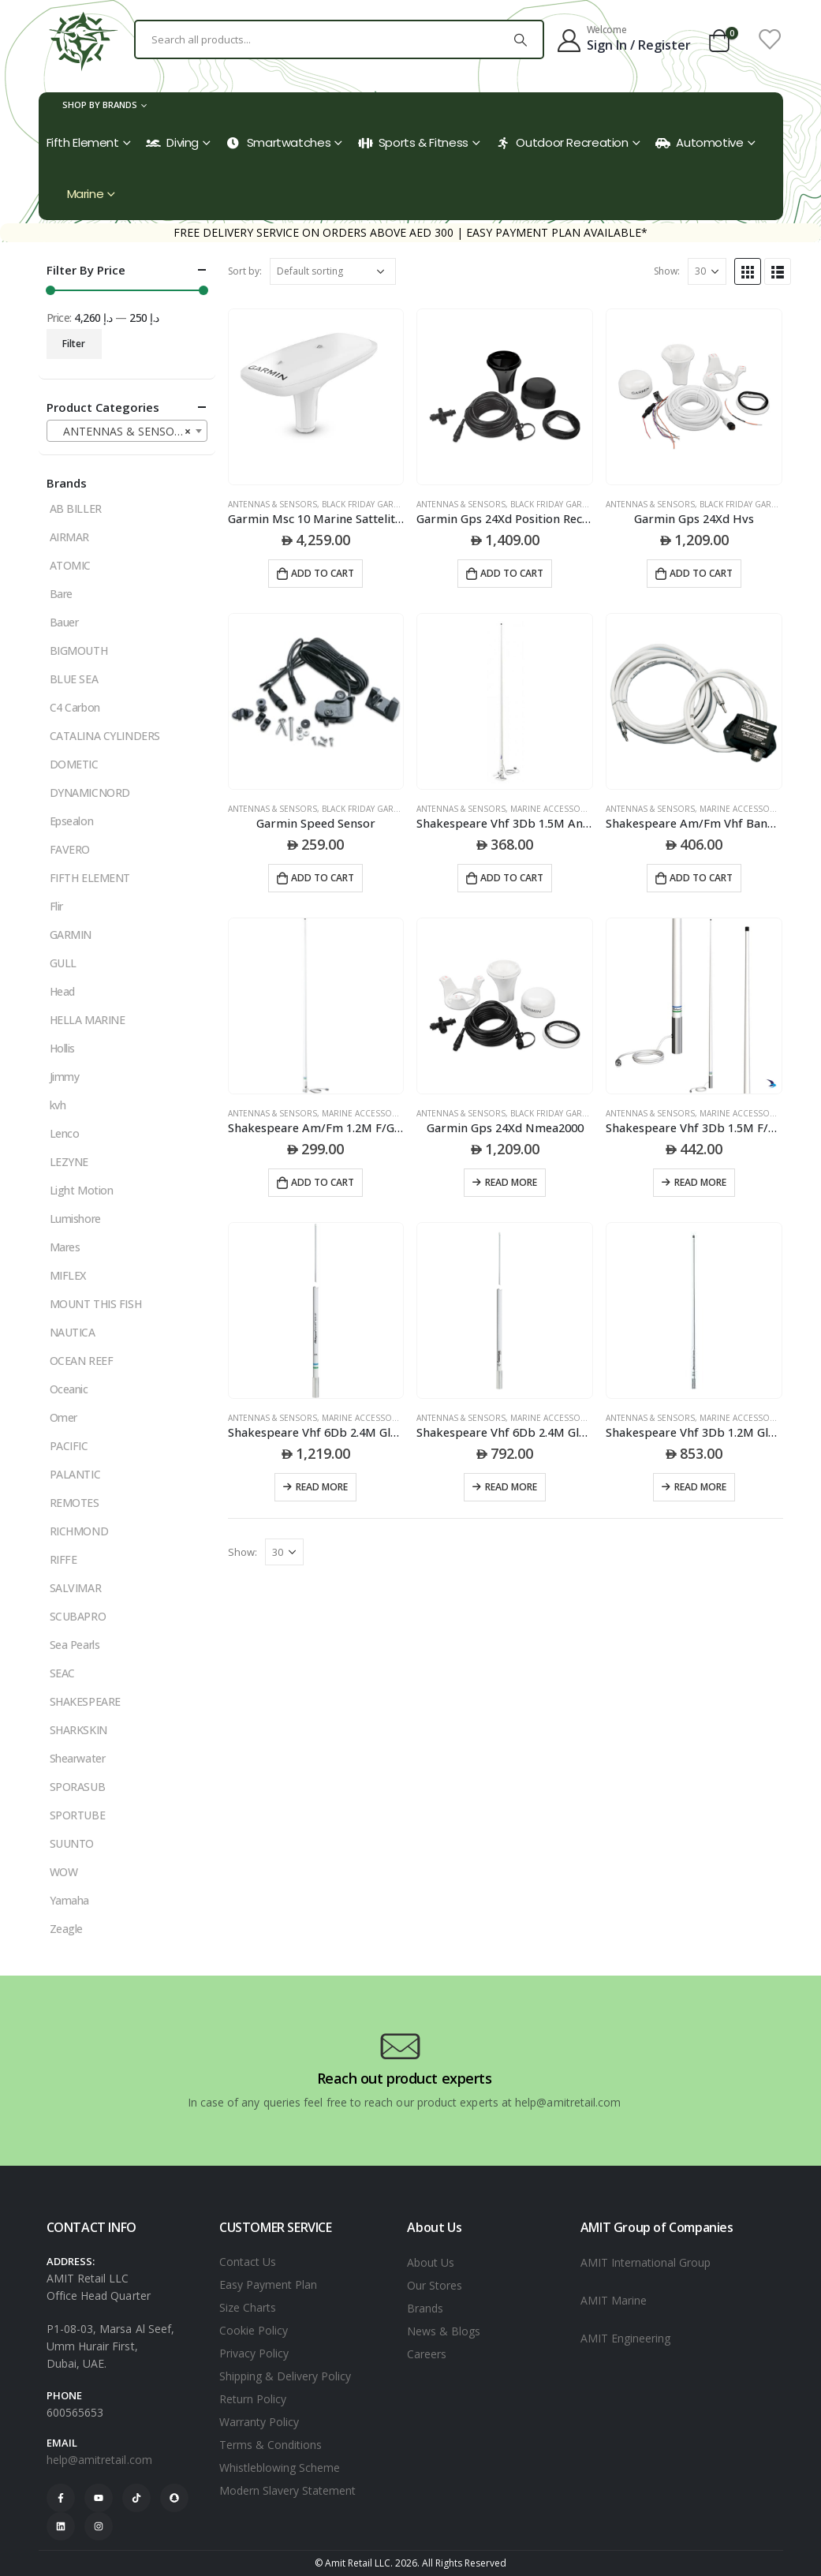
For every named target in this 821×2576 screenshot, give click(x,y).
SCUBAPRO (78, 1616)
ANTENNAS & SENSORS (272, 504)
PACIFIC (69, 1445)
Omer (63, 1417)
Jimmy (65, 1076)
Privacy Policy (254, 2353)
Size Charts (247, 2307)
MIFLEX (68, 1275)
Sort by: (245, 271)
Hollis (62, 1048)
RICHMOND (79, 1531)
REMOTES (74, 1502)
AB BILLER (76, 508)
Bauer (64, 622)
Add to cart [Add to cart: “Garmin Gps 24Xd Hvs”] (701, 573)
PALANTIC (75, 1474)
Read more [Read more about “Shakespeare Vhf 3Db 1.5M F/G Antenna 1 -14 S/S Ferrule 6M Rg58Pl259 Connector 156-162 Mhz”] (700, 1182)
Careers (426, 2353)
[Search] (520, 39)
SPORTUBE (78, 1815)
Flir (56, 906)
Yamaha (69, 1900)
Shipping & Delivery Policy (285, 2375)
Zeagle (66, 1928)
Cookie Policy (253, 2330)
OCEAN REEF (82, 1360)
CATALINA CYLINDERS (105, 735)
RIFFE (63, 1559)
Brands (425, 2308)
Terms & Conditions (270, 2444)
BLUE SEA (74, 678)
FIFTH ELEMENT (90, 877)
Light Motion (82, 1190)
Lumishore (75, 1218)
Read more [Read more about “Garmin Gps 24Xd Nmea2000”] (511, 1182)
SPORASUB (78, 1786)
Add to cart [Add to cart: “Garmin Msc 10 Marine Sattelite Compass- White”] (322, 573)
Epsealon (72, 820)
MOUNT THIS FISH (96, 1303)
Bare (61, 593)
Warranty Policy (259, 2421)
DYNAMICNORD (90, 792)
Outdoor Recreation (561, 142)
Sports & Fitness (413, 142)
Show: (667, 271)
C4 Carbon (75, 707)
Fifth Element (83, 142)
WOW (64, 1871)
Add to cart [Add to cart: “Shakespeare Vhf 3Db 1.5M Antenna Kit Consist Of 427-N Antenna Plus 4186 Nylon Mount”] (511, 877)
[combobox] (127, 431)
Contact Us (247, 2261)
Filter (73, 343)
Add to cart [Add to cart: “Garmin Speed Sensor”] (322, 877)
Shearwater (78, 1758)
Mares (65, 1246)
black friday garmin (365, 504)
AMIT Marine (613, 2300)
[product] (316, 396)
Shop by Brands (99, 104)
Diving (172, 142)
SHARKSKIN (78, 1729)
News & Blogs (443, 2331)
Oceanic (69, 1388)
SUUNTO (72, 1843)
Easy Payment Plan (268, 2284)
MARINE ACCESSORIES (554, 808)
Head (62, 991)
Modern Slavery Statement (287, 2490)
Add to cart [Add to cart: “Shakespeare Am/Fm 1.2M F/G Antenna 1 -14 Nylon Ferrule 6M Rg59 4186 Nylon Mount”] (322, 1182)
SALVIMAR (76, 1587)
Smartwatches (278, 142)
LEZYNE (69, 1161)
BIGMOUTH (79, 650)
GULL (63, 962)
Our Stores (434, 2285)
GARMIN (70, 934)
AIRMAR (69, 536)
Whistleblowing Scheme (279, 2467)
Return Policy (252, 2398)
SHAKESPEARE (85, 1701)
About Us (430, 2262)
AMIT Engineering (625, 2338)
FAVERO (70, 849)
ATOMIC (70, 565)
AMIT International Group (645, 2262)
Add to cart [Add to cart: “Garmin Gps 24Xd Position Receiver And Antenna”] (511, 573)
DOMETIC (74, 764)
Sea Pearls (75, 1644)
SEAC (62, 1673)
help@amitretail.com (99, 2459)
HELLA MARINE (87, 1019)
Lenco (65, 1133)
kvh (58, 1104)
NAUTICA (72, 1332)
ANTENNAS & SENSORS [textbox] (122, 432)
